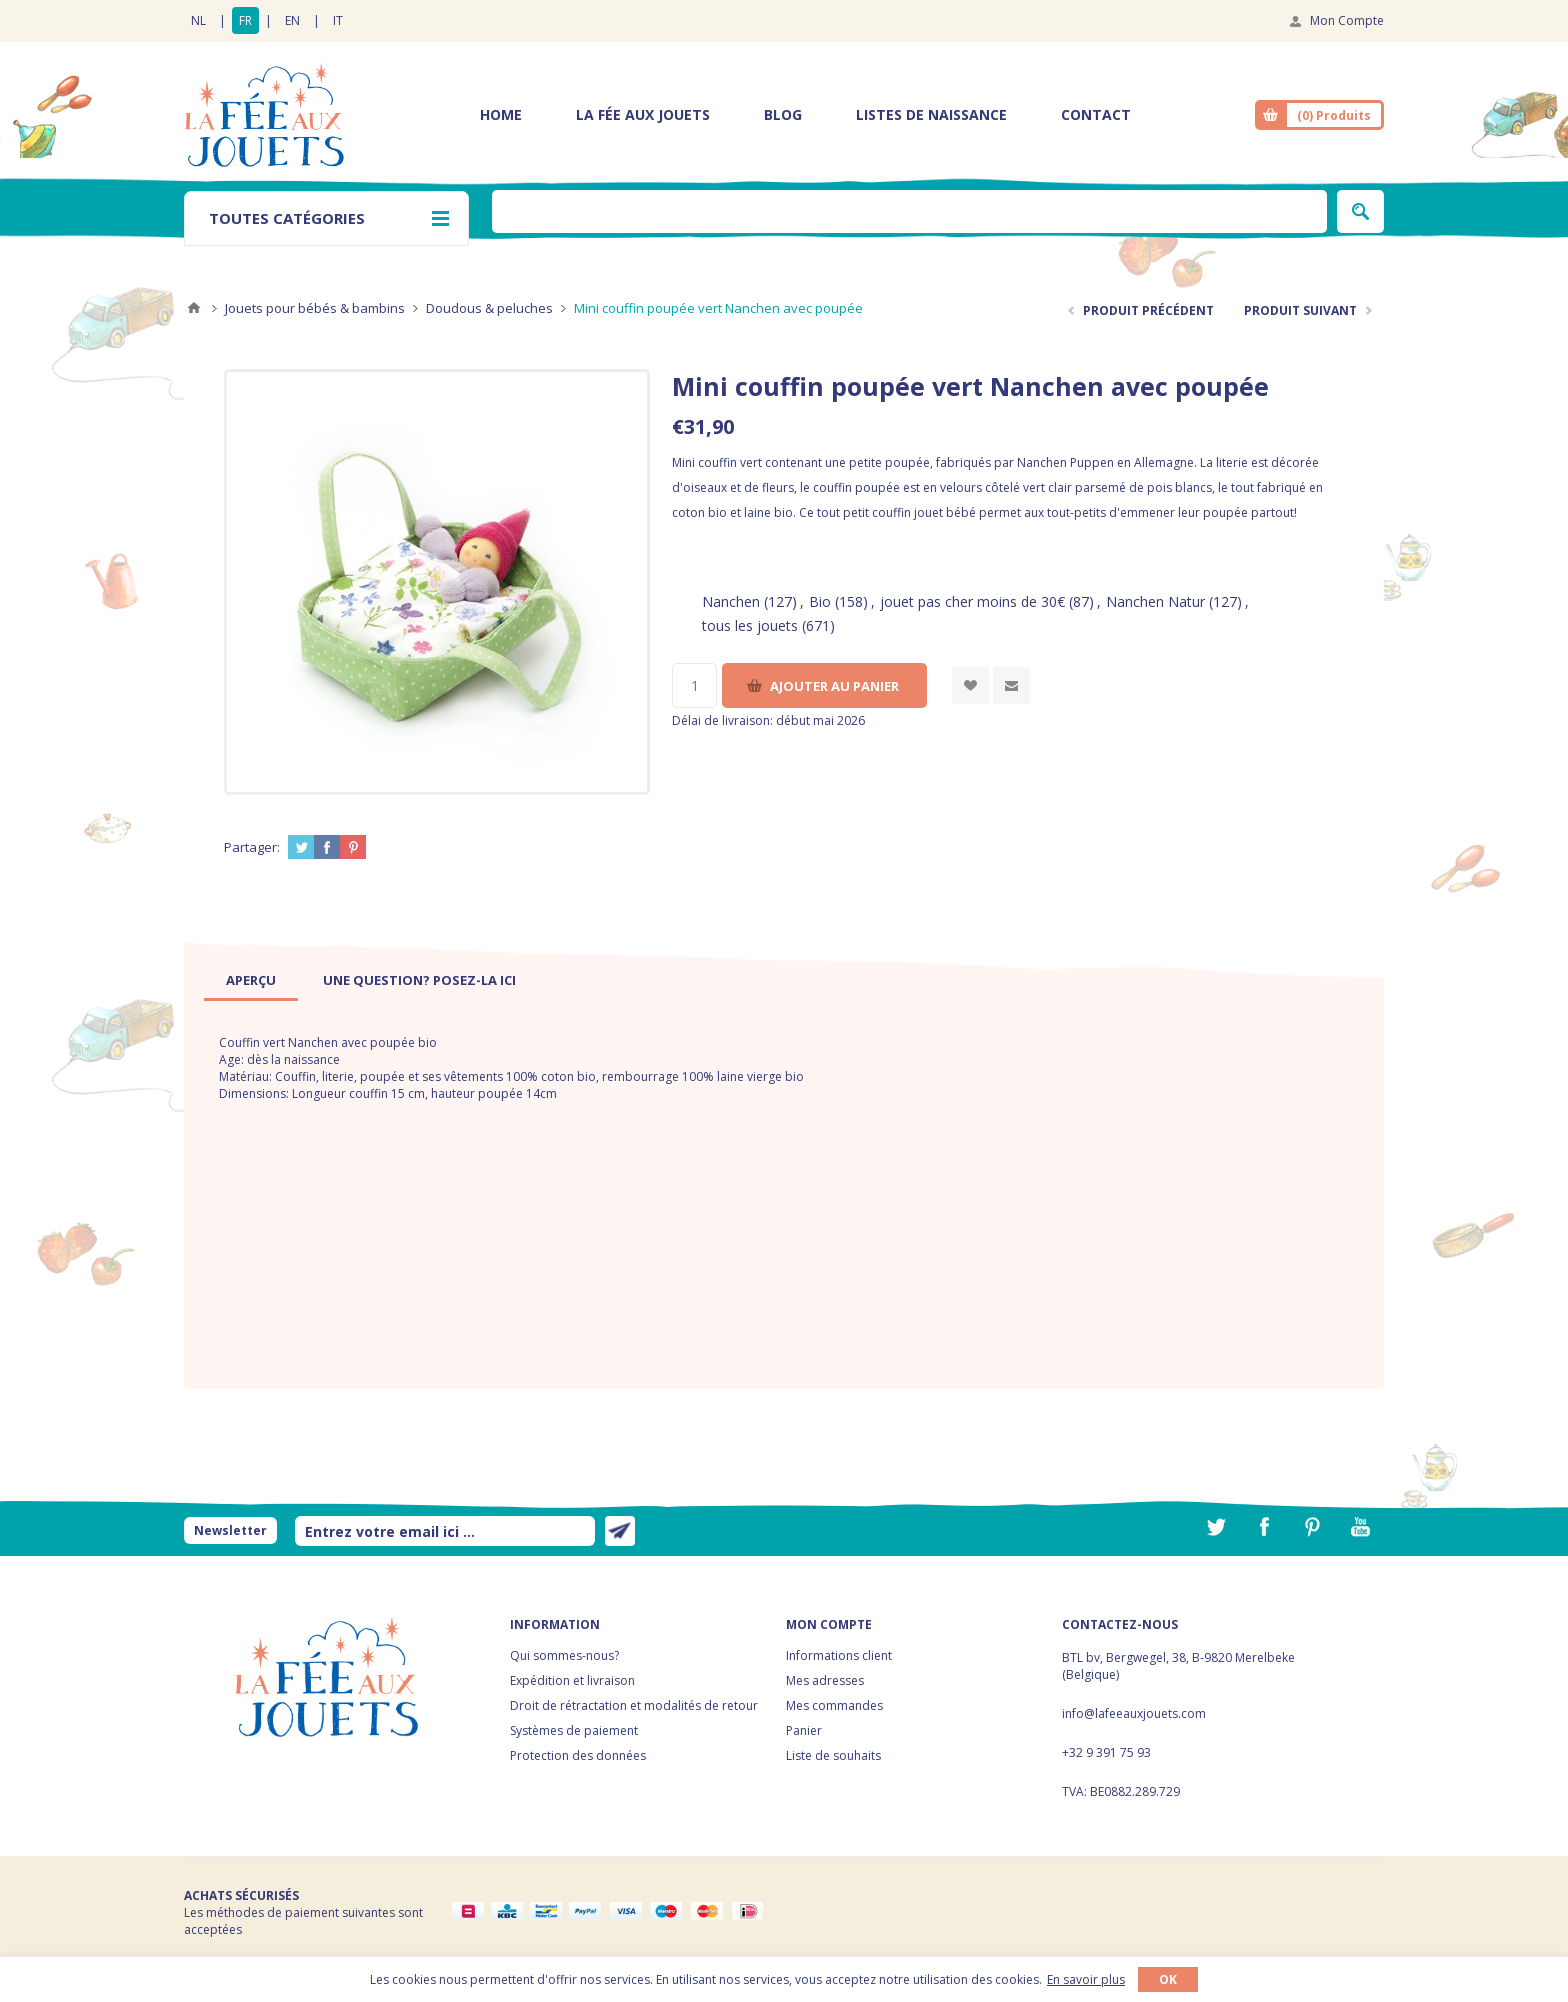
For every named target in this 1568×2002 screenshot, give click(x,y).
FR (245, 20)
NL (198, 20)
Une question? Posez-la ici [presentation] (419, 980)
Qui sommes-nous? (564, 1655)
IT (338, 20)
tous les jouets (750, 625)
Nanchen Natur (1155, 601)
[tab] (251, 980)
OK (1168, 1979)
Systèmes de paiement (574, 1730)
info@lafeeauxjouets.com (1134, 1713)
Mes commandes (834, 1705)
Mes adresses (825, 1680)
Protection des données (578, 1755)
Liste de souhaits (833, 1755)
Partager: (252, 847)
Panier (804, 1730)
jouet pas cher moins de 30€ (972, 601)
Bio (820, 601)
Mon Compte (1347, 20)
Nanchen (731, 601)
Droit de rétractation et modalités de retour (634, 1705)
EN (292, 20)
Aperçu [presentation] (251, 980)
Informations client (839, 1655)
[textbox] (909, 211)
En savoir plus (1086, 1979)
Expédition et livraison (572, 1680)
